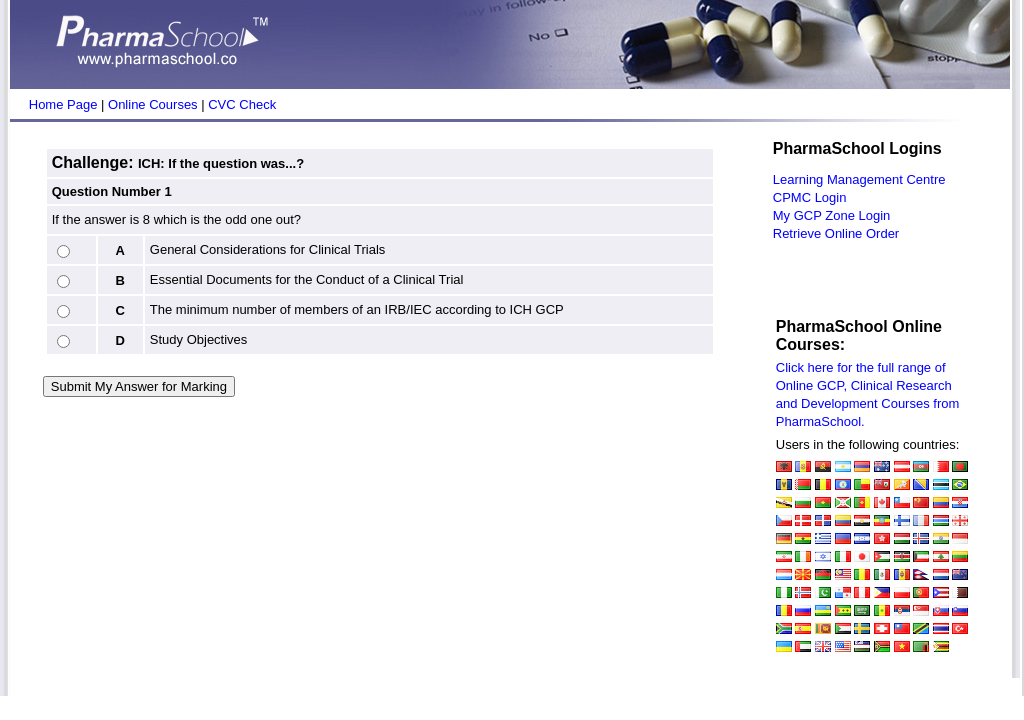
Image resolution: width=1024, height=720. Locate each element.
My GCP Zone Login (832, 215)
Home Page (63, 104)
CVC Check (242, 104)
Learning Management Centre (859, 179)
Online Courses (153, 104)
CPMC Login (810, 197)
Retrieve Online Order (836, 233)
